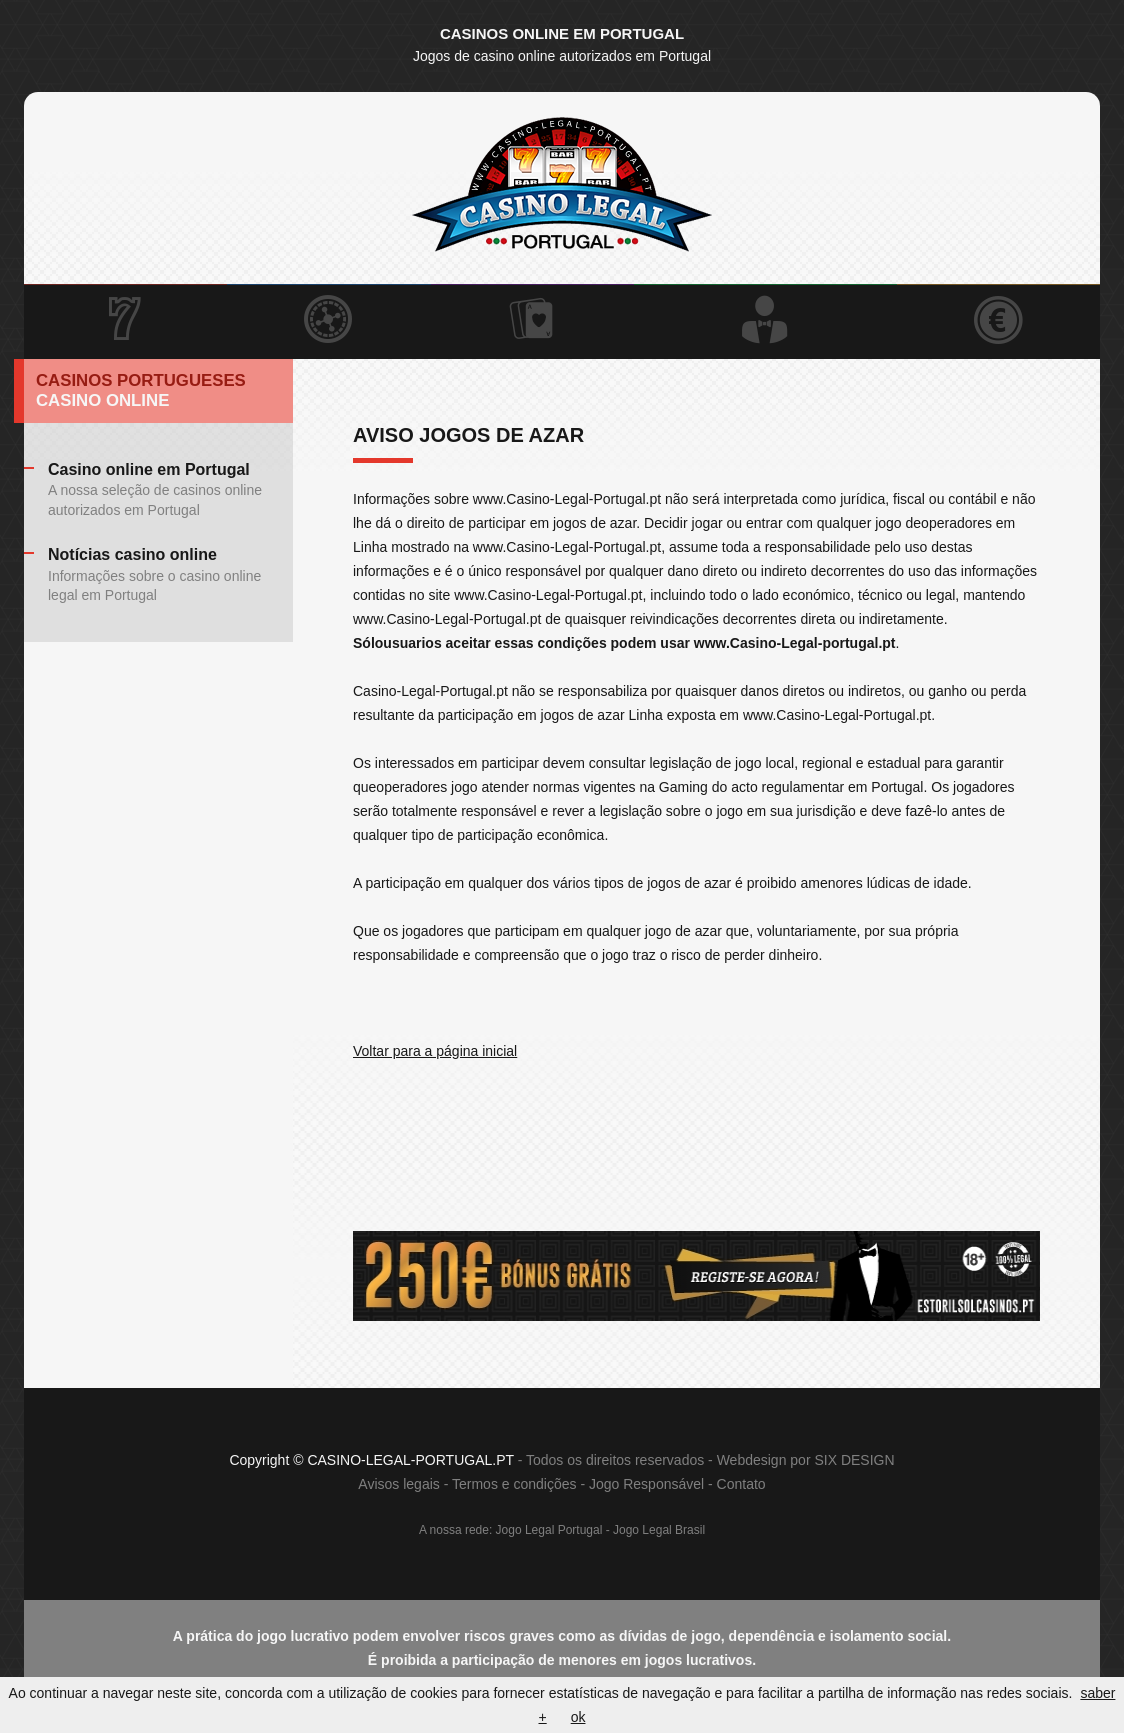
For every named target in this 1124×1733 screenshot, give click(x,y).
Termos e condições (514, 1484)
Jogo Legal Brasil (659, 1530)
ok (578, 1717)
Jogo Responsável (646, 1484)
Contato (741, 1484)
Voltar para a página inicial (435, 1051)
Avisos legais (398, 1484)
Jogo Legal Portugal (549, 1530)
